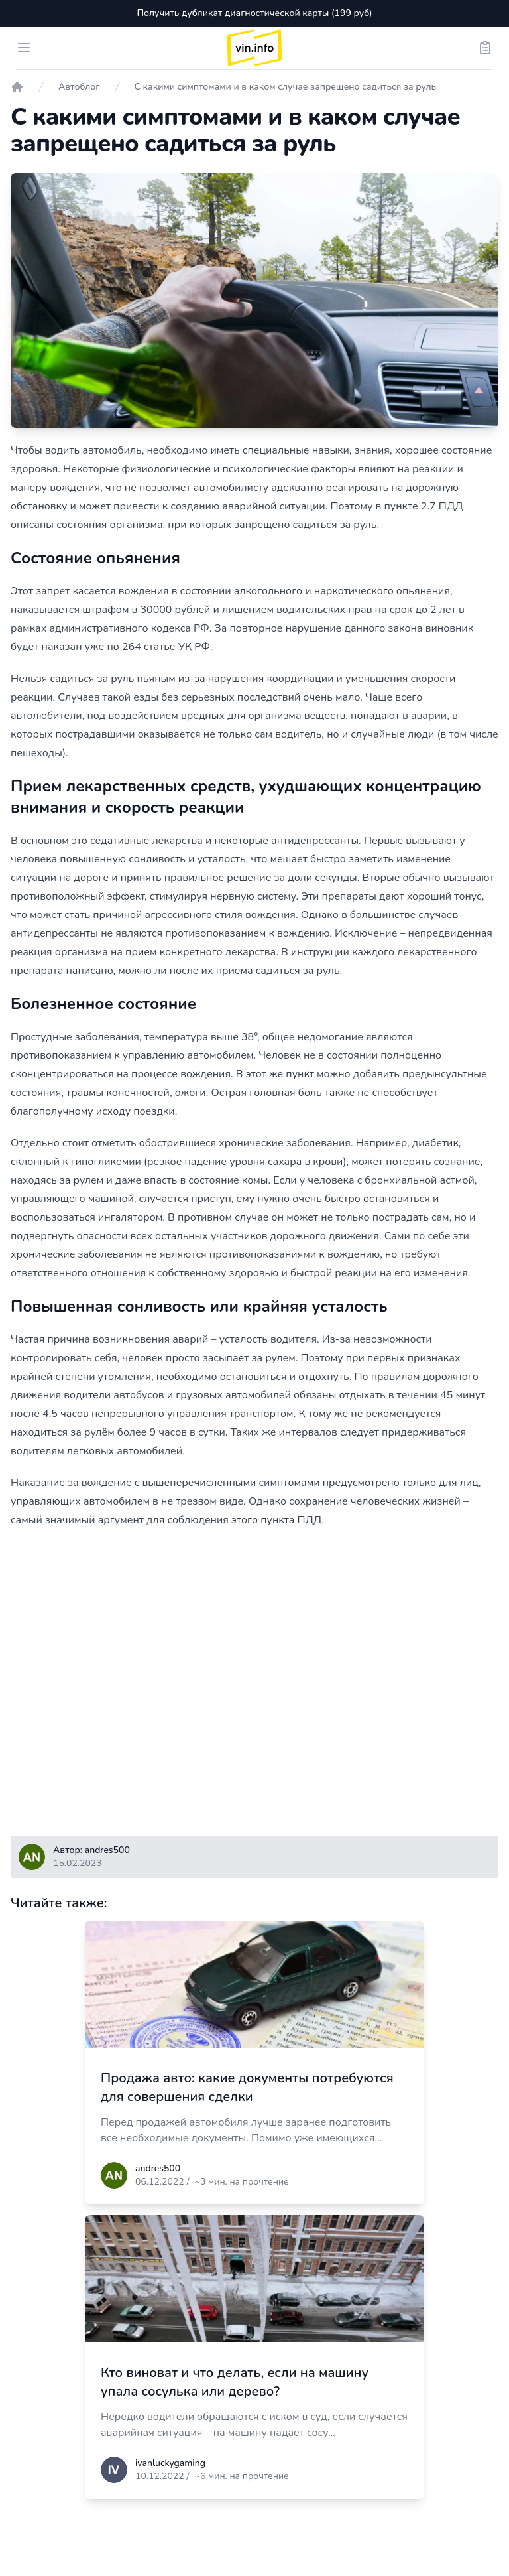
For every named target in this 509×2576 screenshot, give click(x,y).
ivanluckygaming (170, 2463)
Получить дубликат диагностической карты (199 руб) (254, 13)
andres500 (157, 2168)
